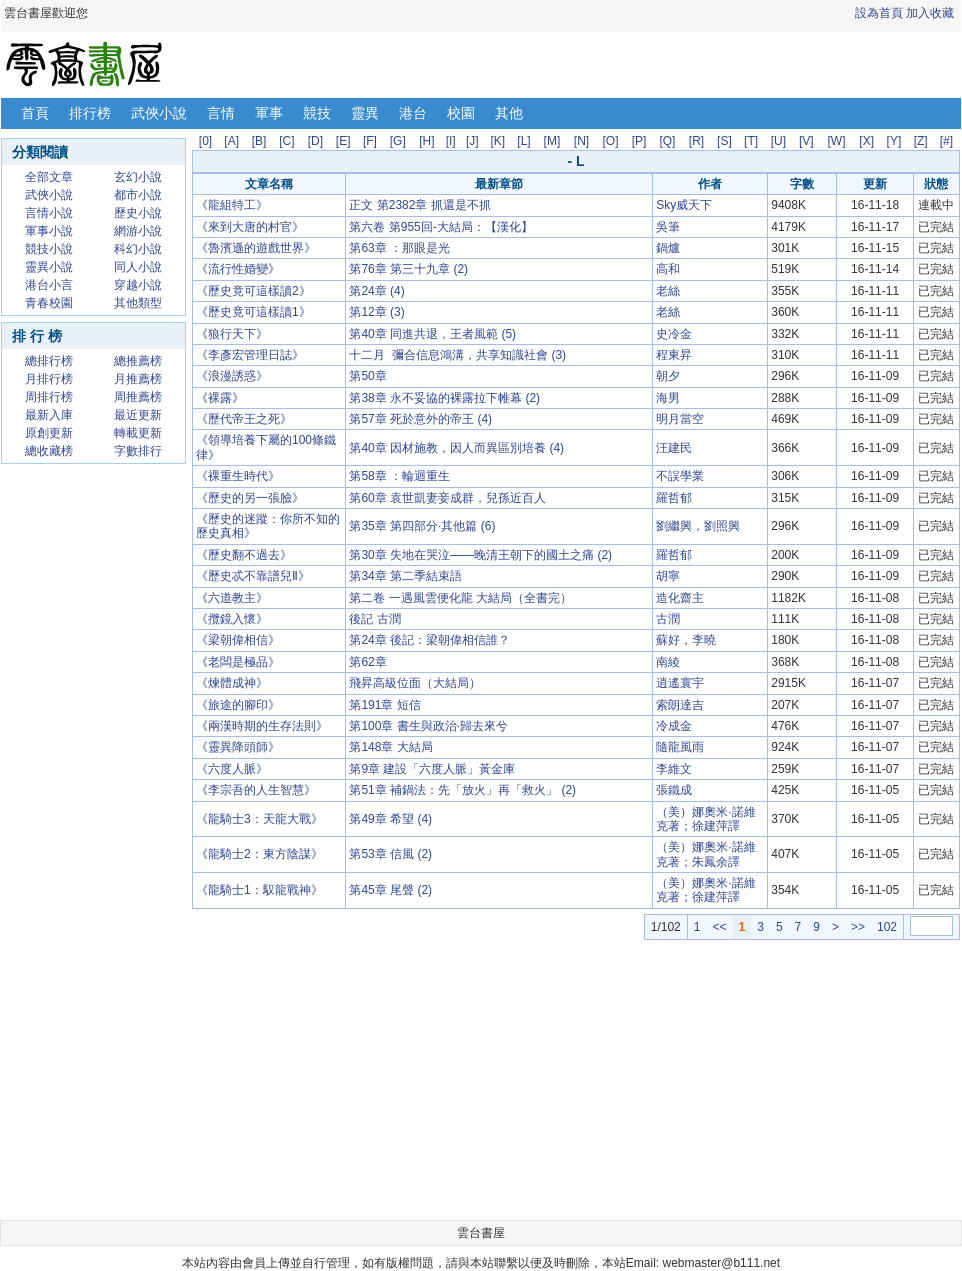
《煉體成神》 (232, 683)
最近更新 (138, 415)
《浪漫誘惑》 (232, 376)
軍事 (269, 113)
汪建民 (674, 448)
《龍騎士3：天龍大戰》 (259, 819)
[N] (581, 141)
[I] (451, 141)
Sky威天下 (684, 205)
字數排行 (138, 451)
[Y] (894, 141)
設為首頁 (879, 13)
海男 (668, 398)
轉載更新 (138, 433)
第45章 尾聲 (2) (390, 890)
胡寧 (668, 576)
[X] (866, 141)
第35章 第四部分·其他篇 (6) (422, 526)
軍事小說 (49, 231)
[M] (552, 141)
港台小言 (49, 285)
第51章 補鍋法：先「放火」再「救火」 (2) (462, 790)
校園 (461, 113)
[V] (806, 141)
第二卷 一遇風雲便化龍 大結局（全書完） (460, 598)
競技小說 (49, 249)
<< (719, 927)
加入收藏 (930, 13)
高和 (668, 269)
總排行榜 (49, 361)
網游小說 (138, 231)
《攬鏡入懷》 (232, 619)
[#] (946, 141)
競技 (317, 113)
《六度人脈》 (232, 769)
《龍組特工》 (232, 205)
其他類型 (138, 303)
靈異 (365, 113)
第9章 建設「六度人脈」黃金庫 (432, 769)
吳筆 (668, 227)
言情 (221, 113)
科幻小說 (138, 249)
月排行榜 (49, 379)
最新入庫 (49, 415)
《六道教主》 (232, 598)
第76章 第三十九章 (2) (408, 269)
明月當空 (680, 419)
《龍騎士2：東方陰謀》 (259, 854)
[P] (639, 141)
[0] (205, 141)
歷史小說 (138, 213)
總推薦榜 (138, 361)
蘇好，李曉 (686, 640)
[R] (696, 141)
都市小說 (138, 195)
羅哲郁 (674, 498)
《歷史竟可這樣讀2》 (253, 291)
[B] (259, 141)
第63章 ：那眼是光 (399, 248)
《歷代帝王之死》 (244, 419)
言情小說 (49, 213)
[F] (370, 141)
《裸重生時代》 (238, 476)
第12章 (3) (376, 312)
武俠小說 (159, 113)
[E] (343, 141)
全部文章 (49, 177)
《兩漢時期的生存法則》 (262, 726)
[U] (778, 141)
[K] (498, 141)
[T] (751, 141)
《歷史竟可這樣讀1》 (253, 312)
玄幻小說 (138, 177)
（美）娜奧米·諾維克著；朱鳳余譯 (705, 854)
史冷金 (674, 334)
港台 (413, 113)
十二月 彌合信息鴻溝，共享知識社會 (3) (457, 355)
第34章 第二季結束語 (405, 576)
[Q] (667, 141)
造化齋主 (680, 598)
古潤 (668, 619)
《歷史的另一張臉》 (250, 498)
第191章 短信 (384, 705)
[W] (836, 141)
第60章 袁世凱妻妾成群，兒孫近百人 (447, 498)
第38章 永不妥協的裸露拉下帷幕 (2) (444, 398)
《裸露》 (220, 398)
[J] (472, 141)
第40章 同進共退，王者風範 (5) (432, 334)
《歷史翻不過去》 (244, 555)
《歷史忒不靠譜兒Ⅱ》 (253, 576)
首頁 (35, 113)
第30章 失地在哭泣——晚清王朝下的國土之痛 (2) (480, 555)
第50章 (367, 376)
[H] (426, 141)
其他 (509, 113)
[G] (398, 141)
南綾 (668, 662)
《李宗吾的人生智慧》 (256, 790)
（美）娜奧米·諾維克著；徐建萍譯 (705, 819)
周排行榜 (49, 397)
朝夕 (668, 376)
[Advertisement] (94, 774)
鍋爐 (668, 248)
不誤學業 (680, 476)
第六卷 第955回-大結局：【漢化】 (440, 227)
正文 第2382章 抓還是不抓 (419, 205)
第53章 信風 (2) (390, 854)
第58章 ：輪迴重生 (399, 476)
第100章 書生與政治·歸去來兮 (428, 726)
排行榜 (90, 113)
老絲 (668, 291)
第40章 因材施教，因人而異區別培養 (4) (456, 448)
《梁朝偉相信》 (238, 640)
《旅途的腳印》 (238, 705)
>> (858, 927)
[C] (286, 141)
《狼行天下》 (232, 334)
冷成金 (674, 726)
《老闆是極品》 (238, 662)
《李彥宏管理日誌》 (250, 355)
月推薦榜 (138, 379)
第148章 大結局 (390, 747)
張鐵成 (674, 790)
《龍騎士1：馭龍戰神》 (259, 890)
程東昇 (674, 355)
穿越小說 (138, 285)
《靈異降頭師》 (238, 747)
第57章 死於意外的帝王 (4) (420, 419)
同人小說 (138, 267)
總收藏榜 (49, 451)
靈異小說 (49, 267)
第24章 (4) (376, 291)
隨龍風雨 (680, 747)
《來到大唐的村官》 (250, 227)
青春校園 (49, 303)
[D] (315, 141)
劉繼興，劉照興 (698, 526)
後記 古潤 (374, 619)
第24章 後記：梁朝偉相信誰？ (429, 640)
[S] (724, 141)
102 (887, 927)
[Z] (921, 141)
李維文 (674, 769)
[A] (231, 141)
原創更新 (49, 433)
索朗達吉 (680, 705)
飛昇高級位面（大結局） (415, 683)
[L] (523, 141)
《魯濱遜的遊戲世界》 (256, 248)
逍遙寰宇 (680, 683)
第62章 (367, 662)
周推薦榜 (138, 397)
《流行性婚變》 (238, 269)
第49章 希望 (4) (390, 819)
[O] (611, 141)
